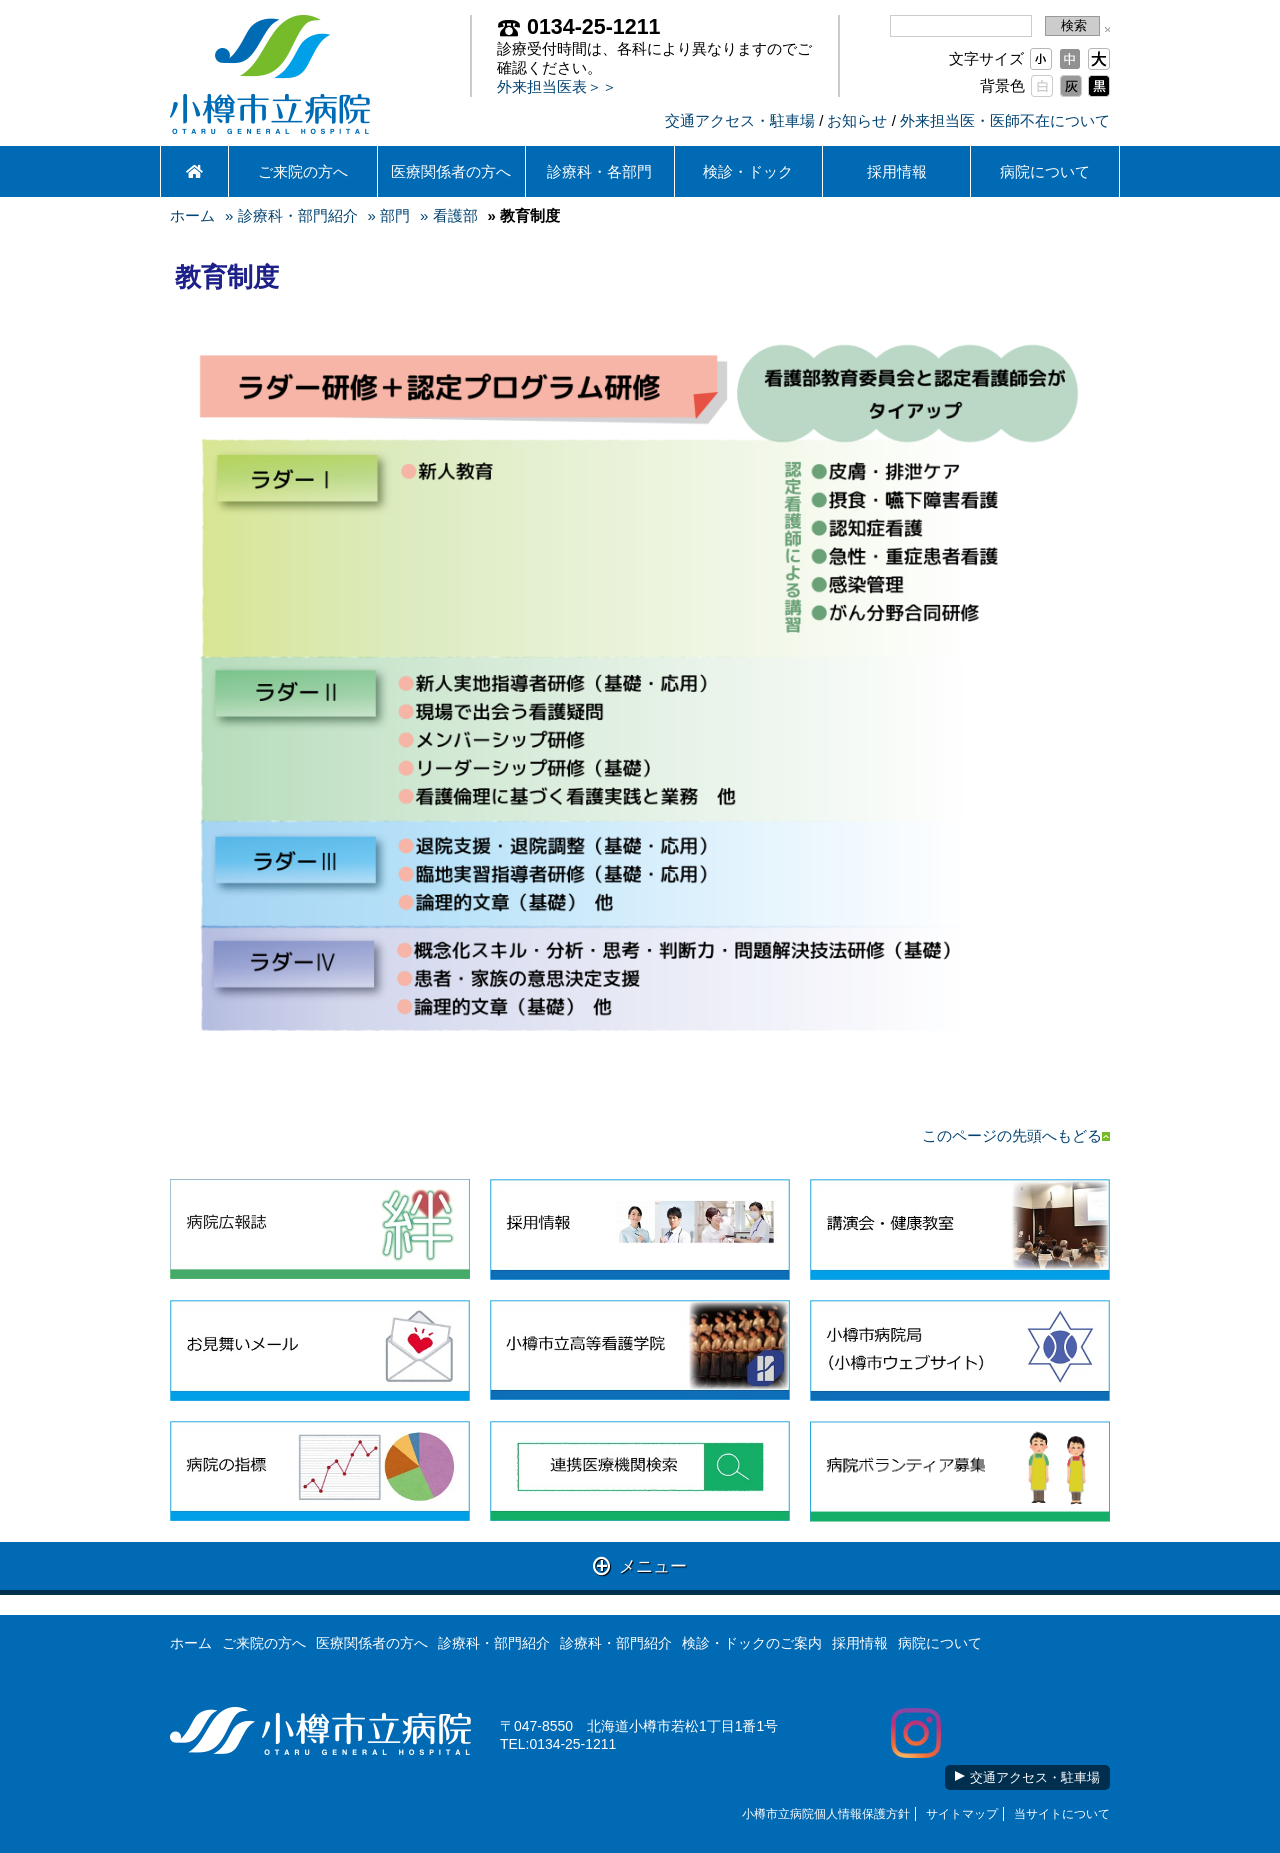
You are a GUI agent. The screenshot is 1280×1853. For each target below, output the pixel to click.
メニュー (640, 1565)
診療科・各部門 (599, 171)
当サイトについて (1062, 1814)
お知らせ (857, 120)
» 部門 (389, 215)
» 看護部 (449, 215)
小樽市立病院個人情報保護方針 (826, 1814)
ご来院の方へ (303, 171)
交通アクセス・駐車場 (740, 120)
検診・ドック (748, 171)
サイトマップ (962, 1814)
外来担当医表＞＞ (557, 86)
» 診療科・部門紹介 (291, 215)
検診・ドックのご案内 (752, 1643)
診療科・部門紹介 (494, 1643)
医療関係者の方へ (451, 171)
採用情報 (897, 171)
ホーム (192, 215)
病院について (1045, 171)
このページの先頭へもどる (1016, 1135)
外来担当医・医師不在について (1005, 120)
